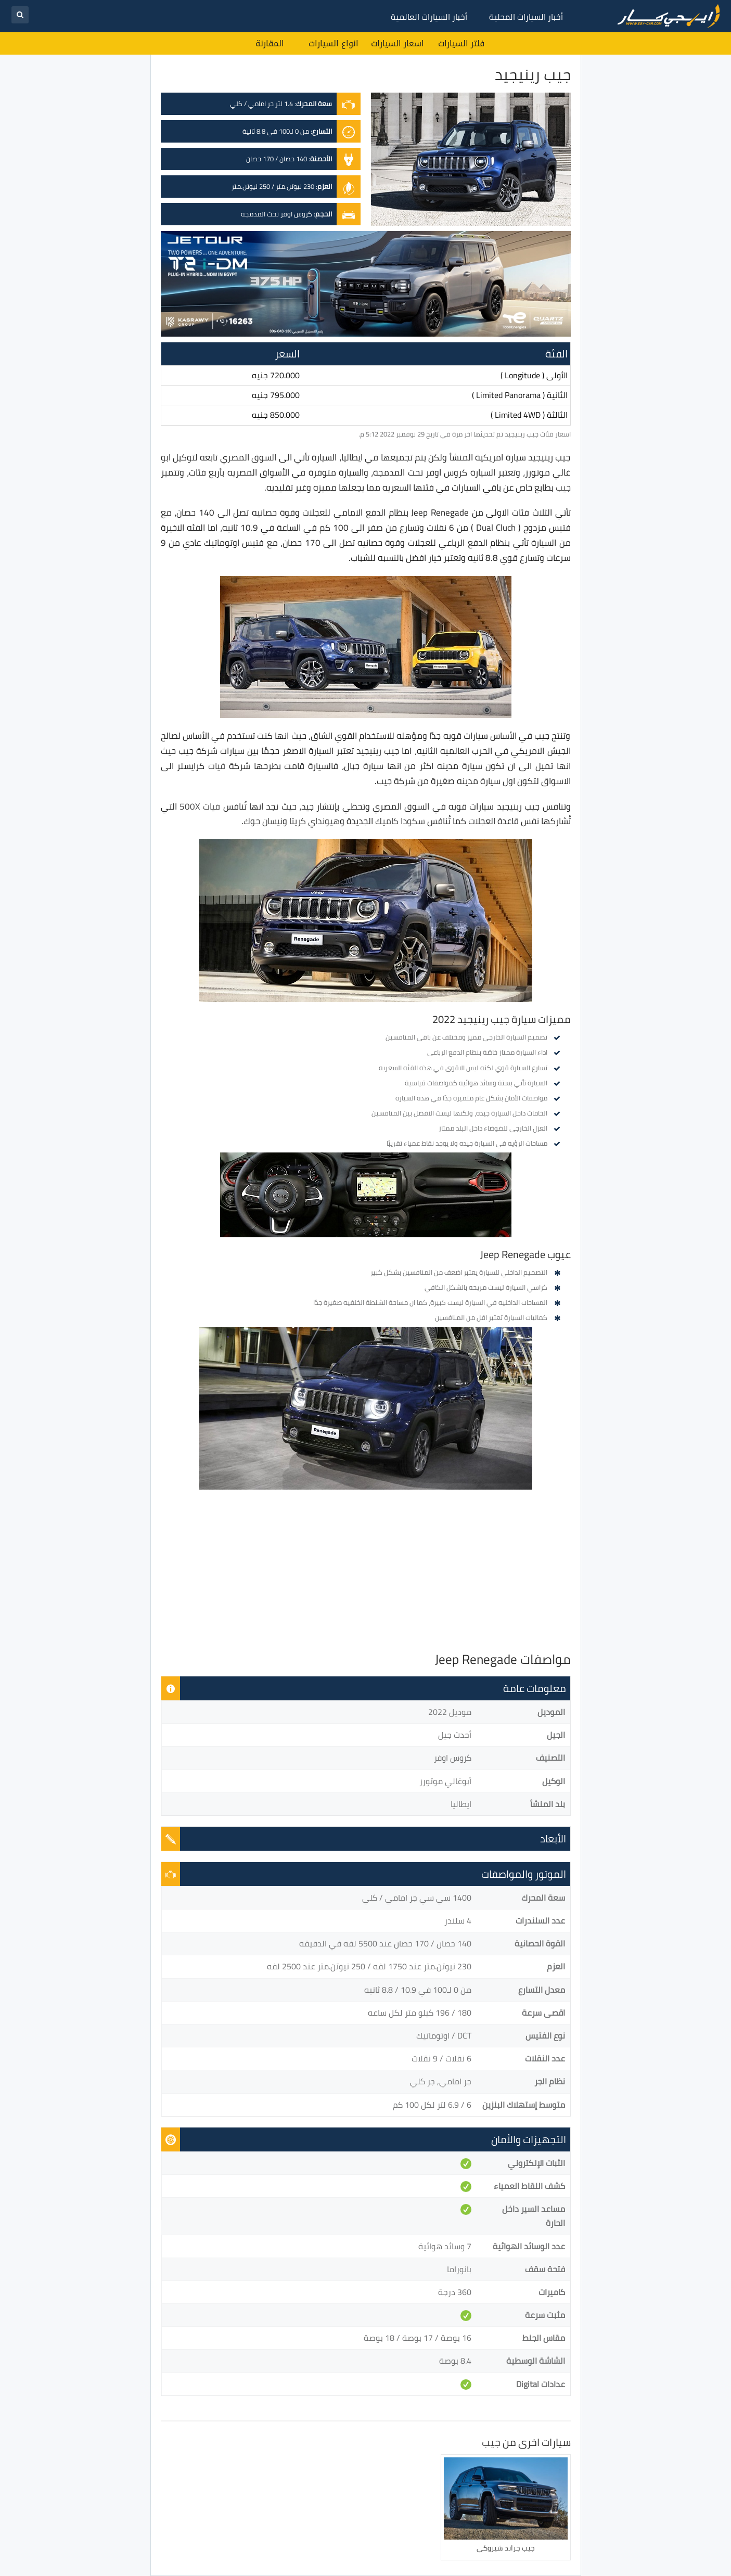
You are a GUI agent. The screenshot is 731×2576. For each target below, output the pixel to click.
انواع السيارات (333, 43)
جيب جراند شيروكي (506, 2548)
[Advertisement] (366, 1573)
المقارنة (269, 43)
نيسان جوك (263, 821)
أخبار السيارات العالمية (429, 16)
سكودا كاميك (400, 821)
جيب (563, 487)
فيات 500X (199, 806)
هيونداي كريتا (314, 821)
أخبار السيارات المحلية (526, 16)
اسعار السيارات (397, 43)
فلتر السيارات (461, 43)
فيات (216, 766)
